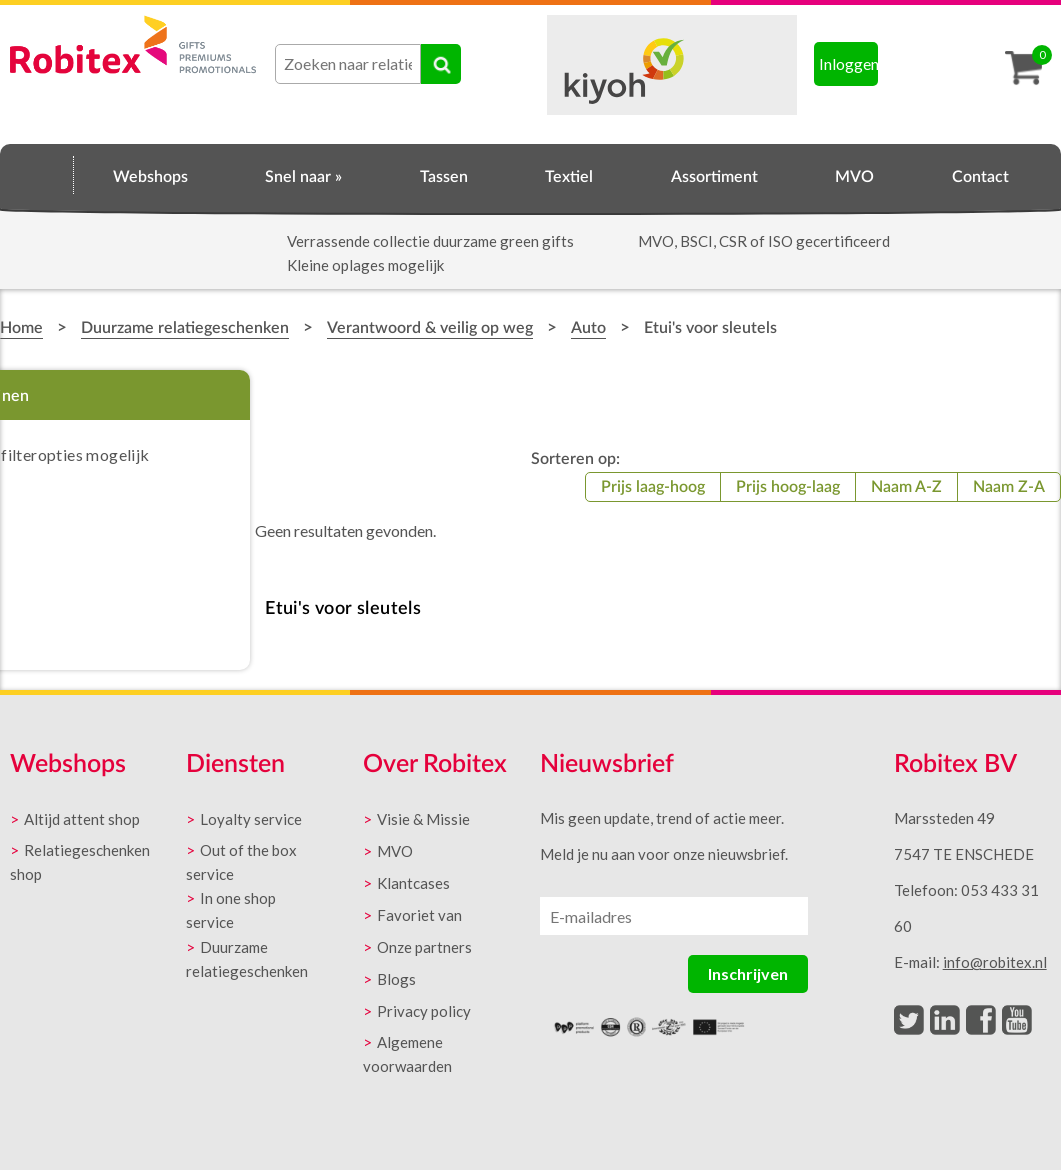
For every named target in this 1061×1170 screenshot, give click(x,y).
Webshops (150, 177)
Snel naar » (303, 177)
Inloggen (849, 63)
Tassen (444, 177)
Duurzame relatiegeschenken (185, 328)
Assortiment (714, 177)
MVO (854, 177)
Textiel (569, 177)
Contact (980, 177)
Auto (588, 328)
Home (37, 174)
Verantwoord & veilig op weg (430, 328)
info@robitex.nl (995, 962)
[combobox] (348, 64)
